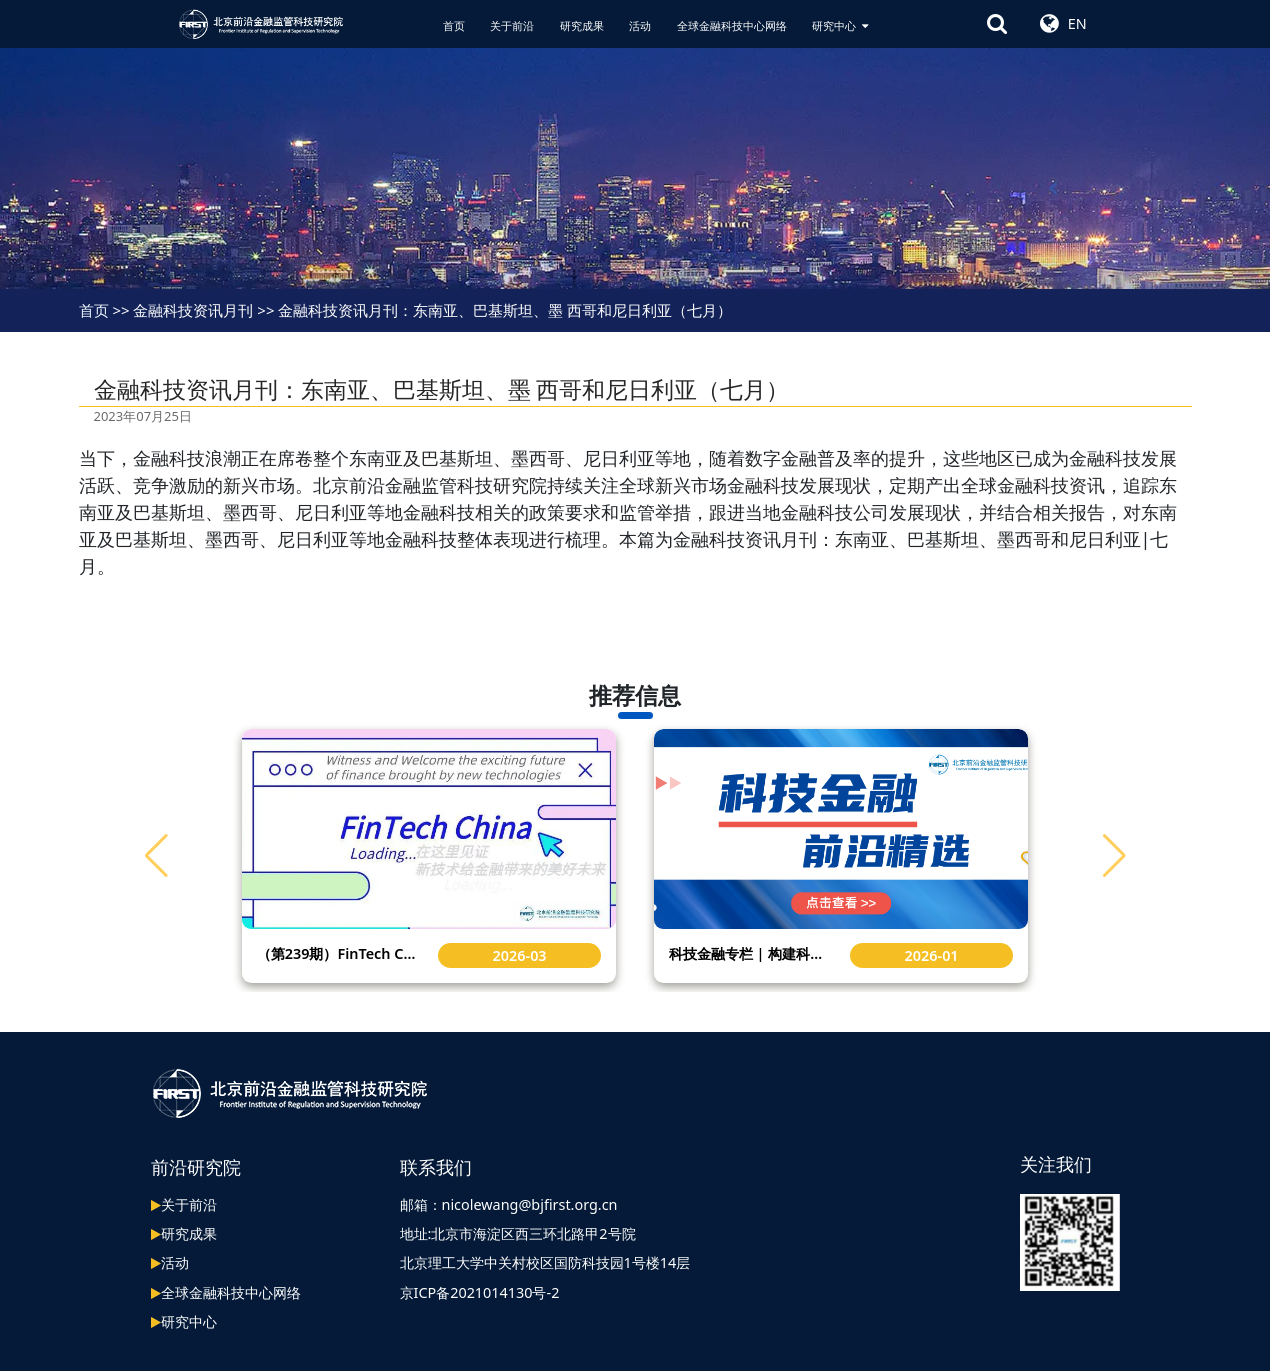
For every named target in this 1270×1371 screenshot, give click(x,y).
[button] (1114, 855)
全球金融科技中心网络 (732, 25)
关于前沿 (512, 25)
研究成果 (582, 25)
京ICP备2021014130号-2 (480, 1291)
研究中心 (840, 25)
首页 (454, 25)
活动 (640, 25)
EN (1077, 23)
